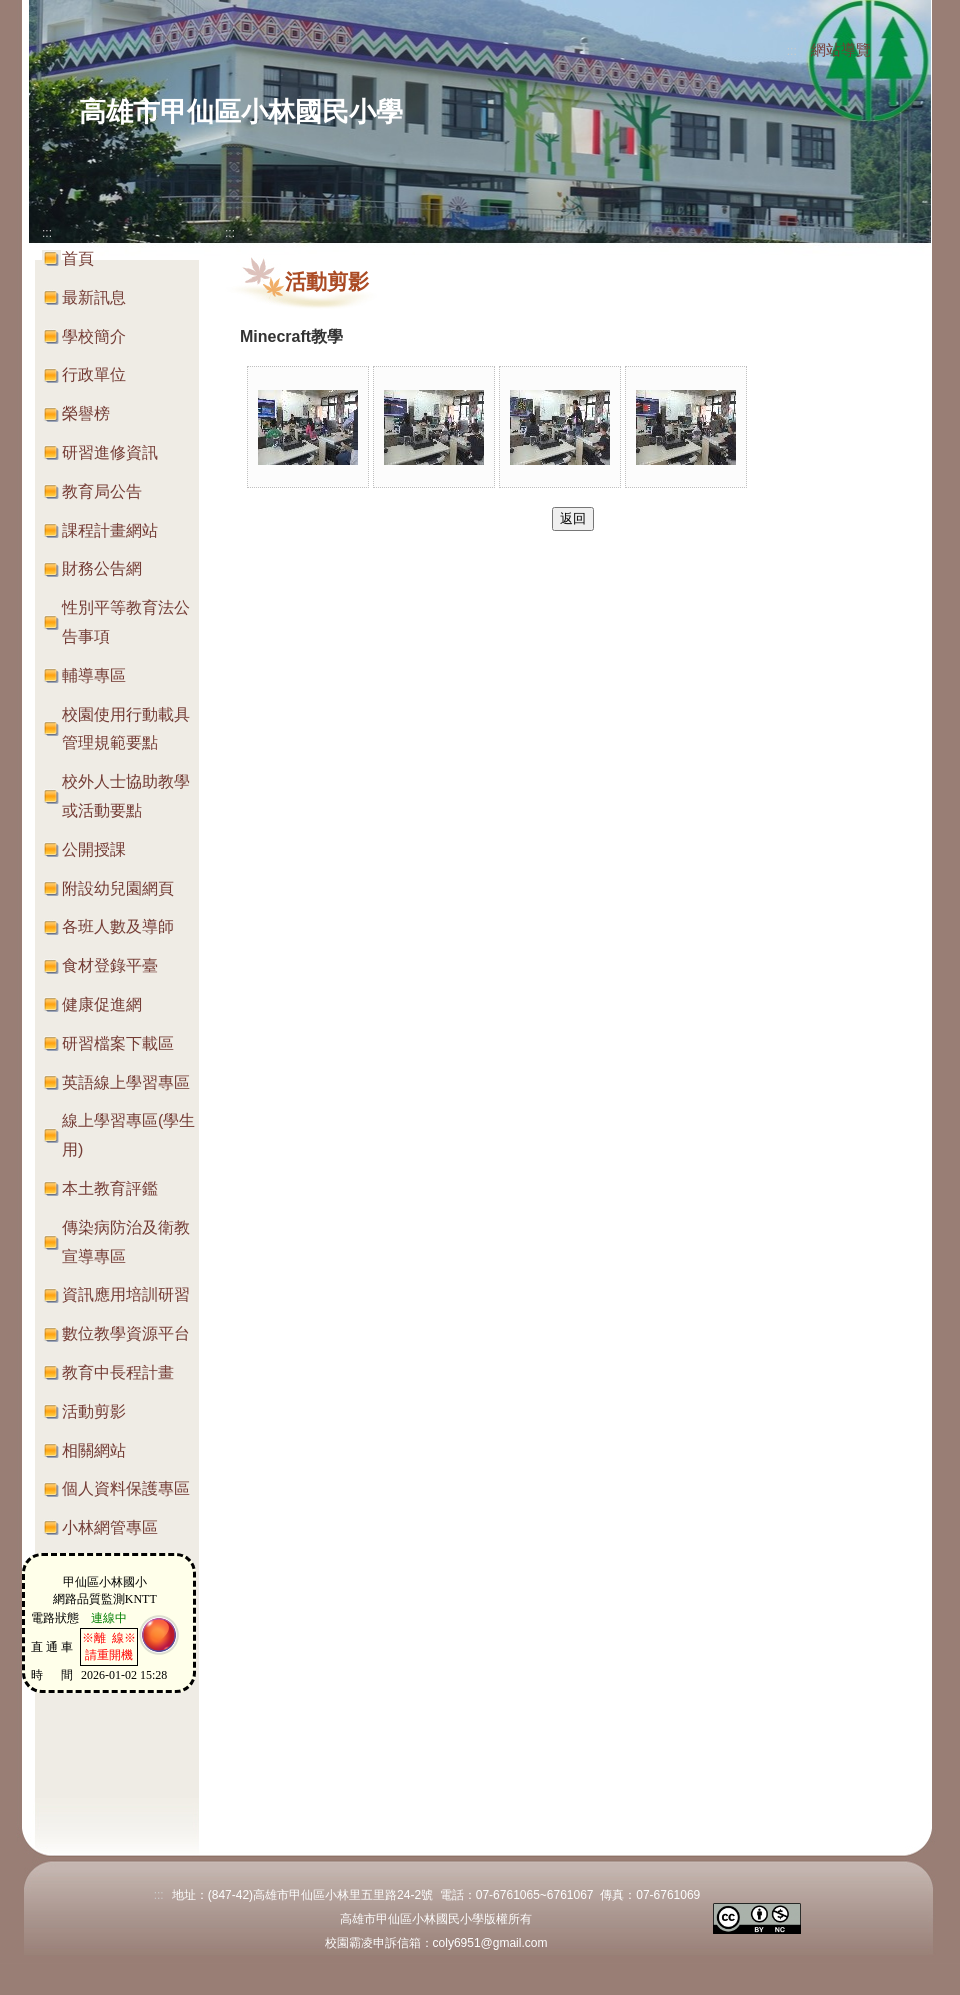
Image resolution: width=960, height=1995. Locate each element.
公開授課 (94, 849)
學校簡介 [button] (94, 336)
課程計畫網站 (110, 530)
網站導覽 (841, 50)
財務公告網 (102, 568)
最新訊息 (94, 297)
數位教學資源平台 (126, 1333)
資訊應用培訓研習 (126, 1294)
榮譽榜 (86, 413)
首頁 (78, 258)
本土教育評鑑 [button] (110, 1188)
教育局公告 (102, 491)
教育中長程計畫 (118, 1372)
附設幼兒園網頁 (118, 888)
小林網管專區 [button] (110, 1527)
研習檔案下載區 (118, 1043)
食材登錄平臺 (110, 965)
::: (792, 51)
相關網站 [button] (94, 1450)
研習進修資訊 (110, 452)
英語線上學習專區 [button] (126, 1082)
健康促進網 (102, 1004)
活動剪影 (94, 1411)
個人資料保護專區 (126, 1488)
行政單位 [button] (94, 374)
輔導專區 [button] (94, 675)
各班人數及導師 (118, 926)
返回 (573, 518)
